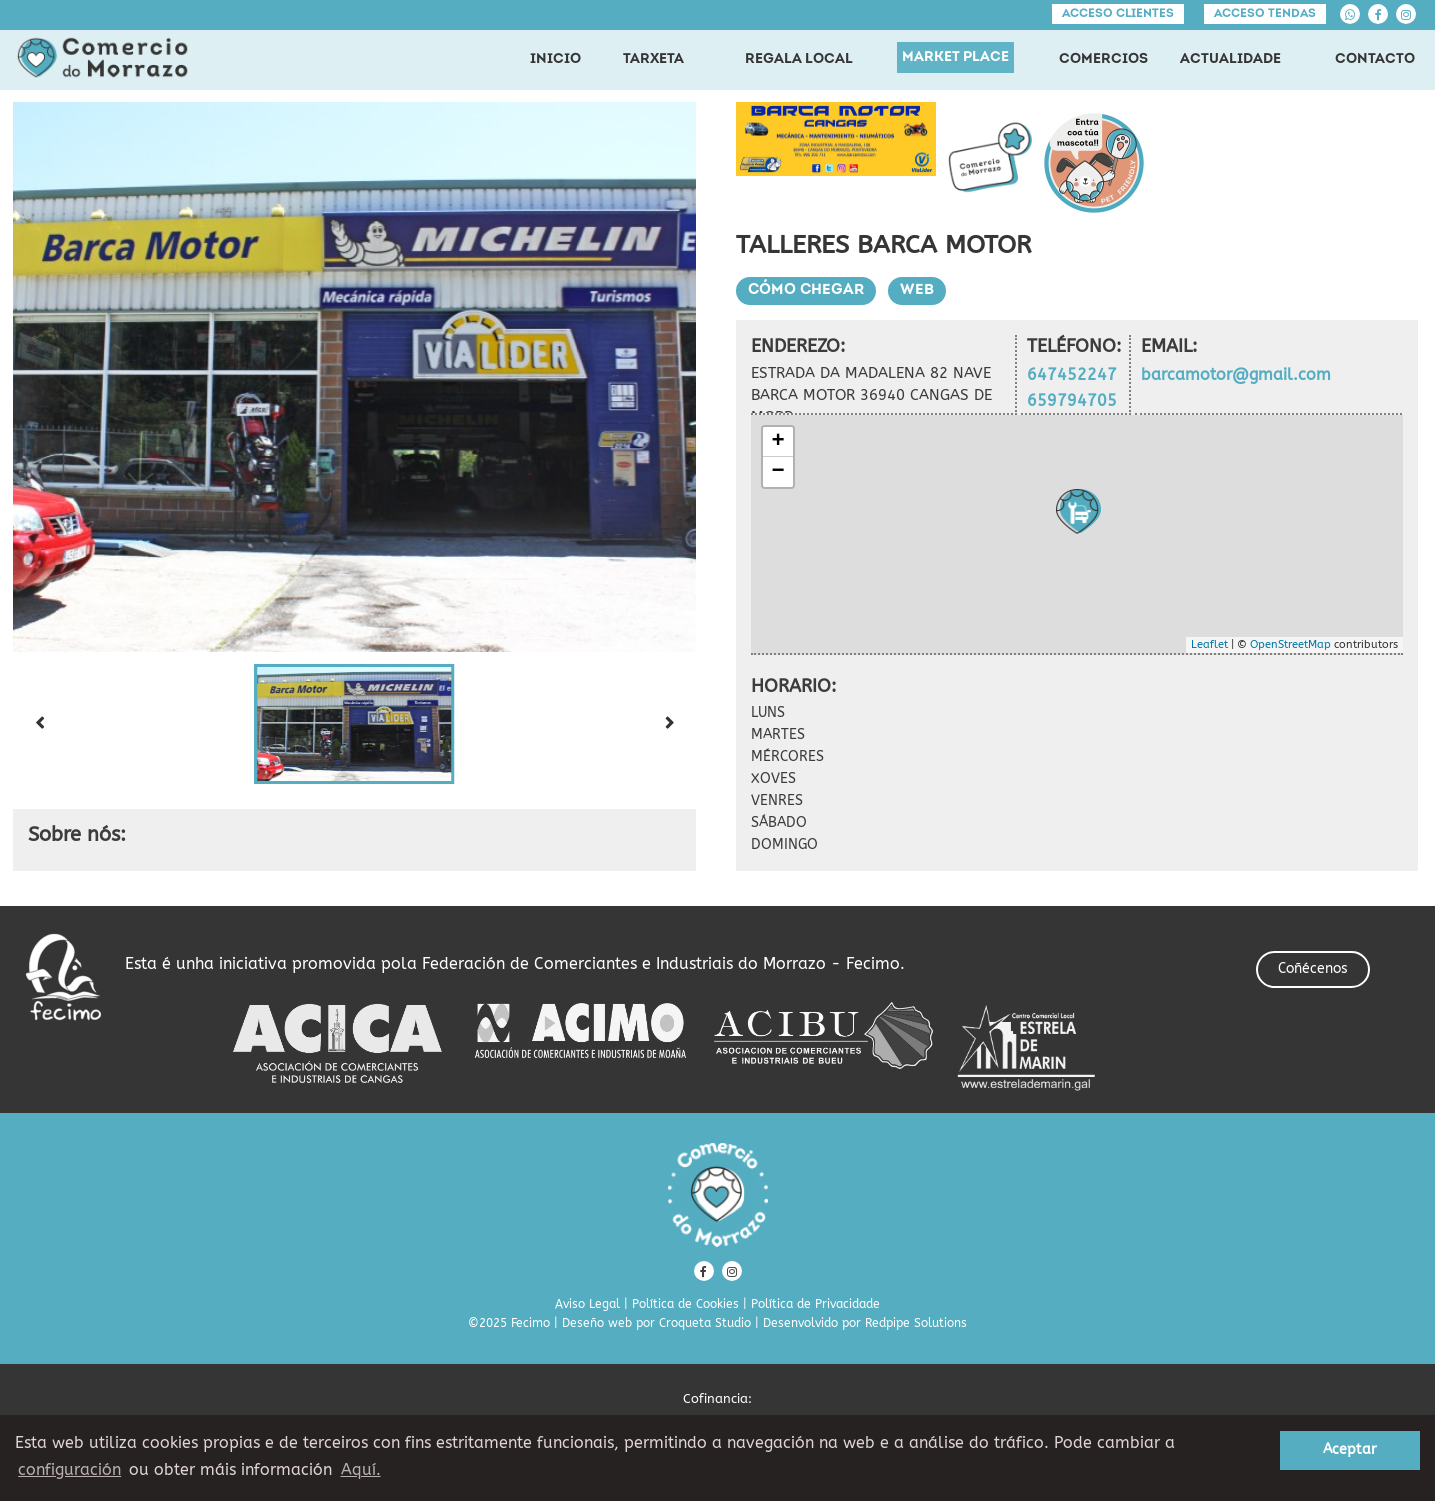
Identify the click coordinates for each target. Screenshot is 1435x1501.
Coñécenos (1313, 968)
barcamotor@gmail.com (1236, 374)
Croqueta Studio (705, 1323)
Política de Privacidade (815, 1304)
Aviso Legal (587, 1304)
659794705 (1072, 400)
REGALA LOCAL (799, 59)
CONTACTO (1375, 59)
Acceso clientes (1118, 14)
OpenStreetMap (1290, 644)
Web (917, 290)
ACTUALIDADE (1230, 59)
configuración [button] (69, 1469)
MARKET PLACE (955, 57)
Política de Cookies (685, 1304)
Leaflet (1209, 644)
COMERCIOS (1103, 59)
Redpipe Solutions (916, 1323)
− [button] (777, 472)
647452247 (1072, 374)
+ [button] (777, 442)
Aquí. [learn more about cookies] (361, 1469)
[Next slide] (670, 724)
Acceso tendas (1265, 14)
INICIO (555, 59)
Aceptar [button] (1350, 1449)
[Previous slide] (39, 724)
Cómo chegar (806, 290)
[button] (354, 724)
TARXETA (653, 59)
